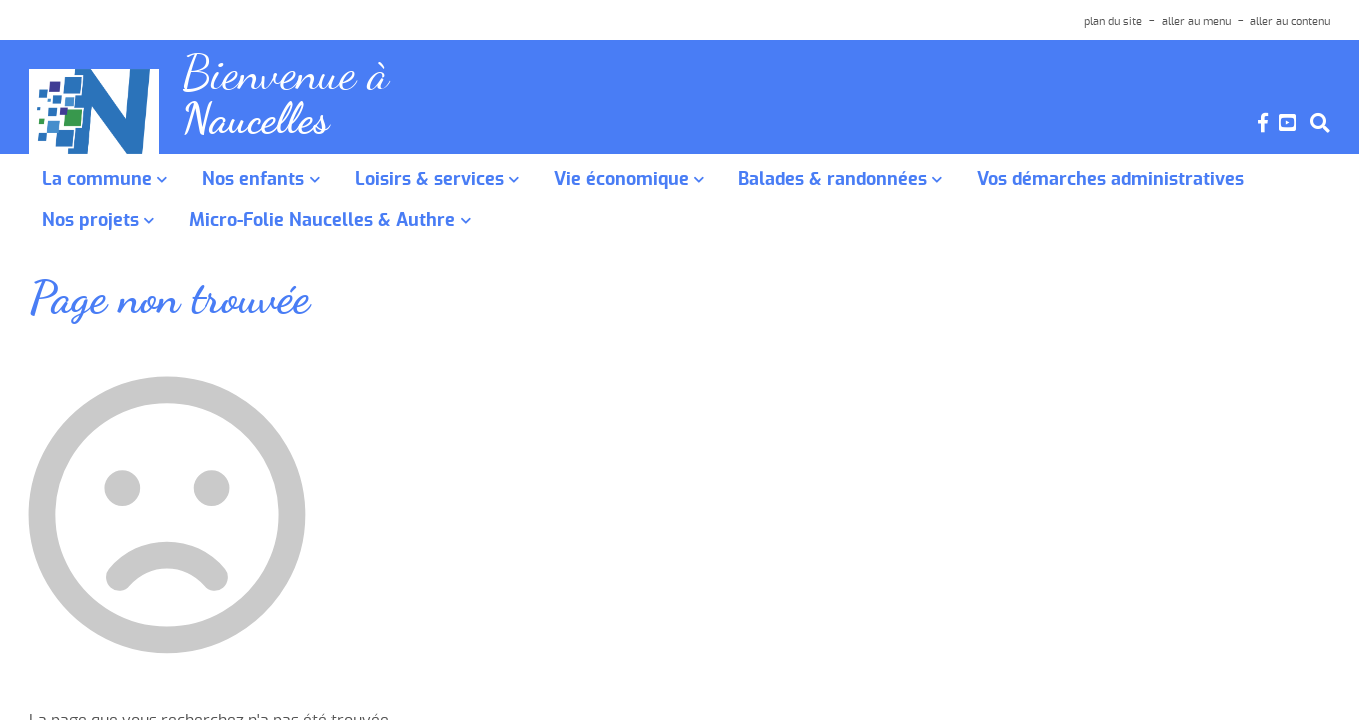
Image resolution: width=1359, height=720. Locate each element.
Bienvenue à (292, 76)
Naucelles (259, 125)
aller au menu (1196, 21)
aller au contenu (1290, 21)
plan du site (1113, 21)
